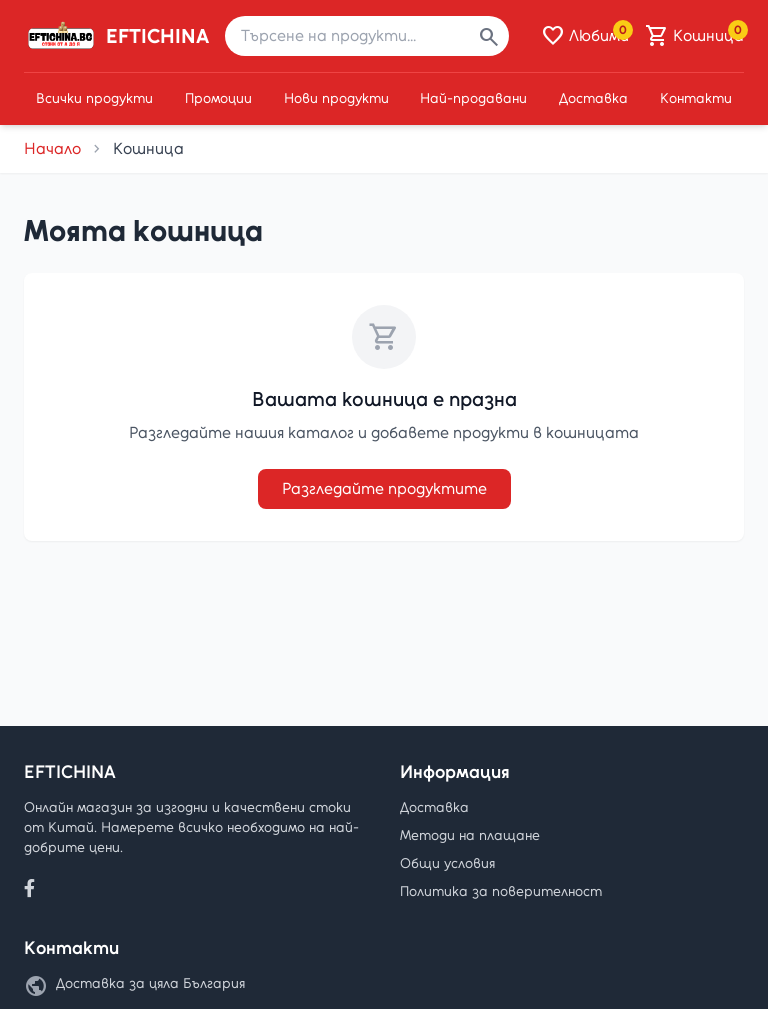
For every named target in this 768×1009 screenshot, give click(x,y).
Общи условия (447, 863)
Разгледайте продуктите (384, 488)
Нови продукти (336, 98)
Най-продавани (473, 98)
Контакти (696, 98)
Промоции (218, 98)
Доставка (593, 98)
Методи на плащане (470, 835)
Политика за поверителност (501, 891)
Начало (52, 148)
